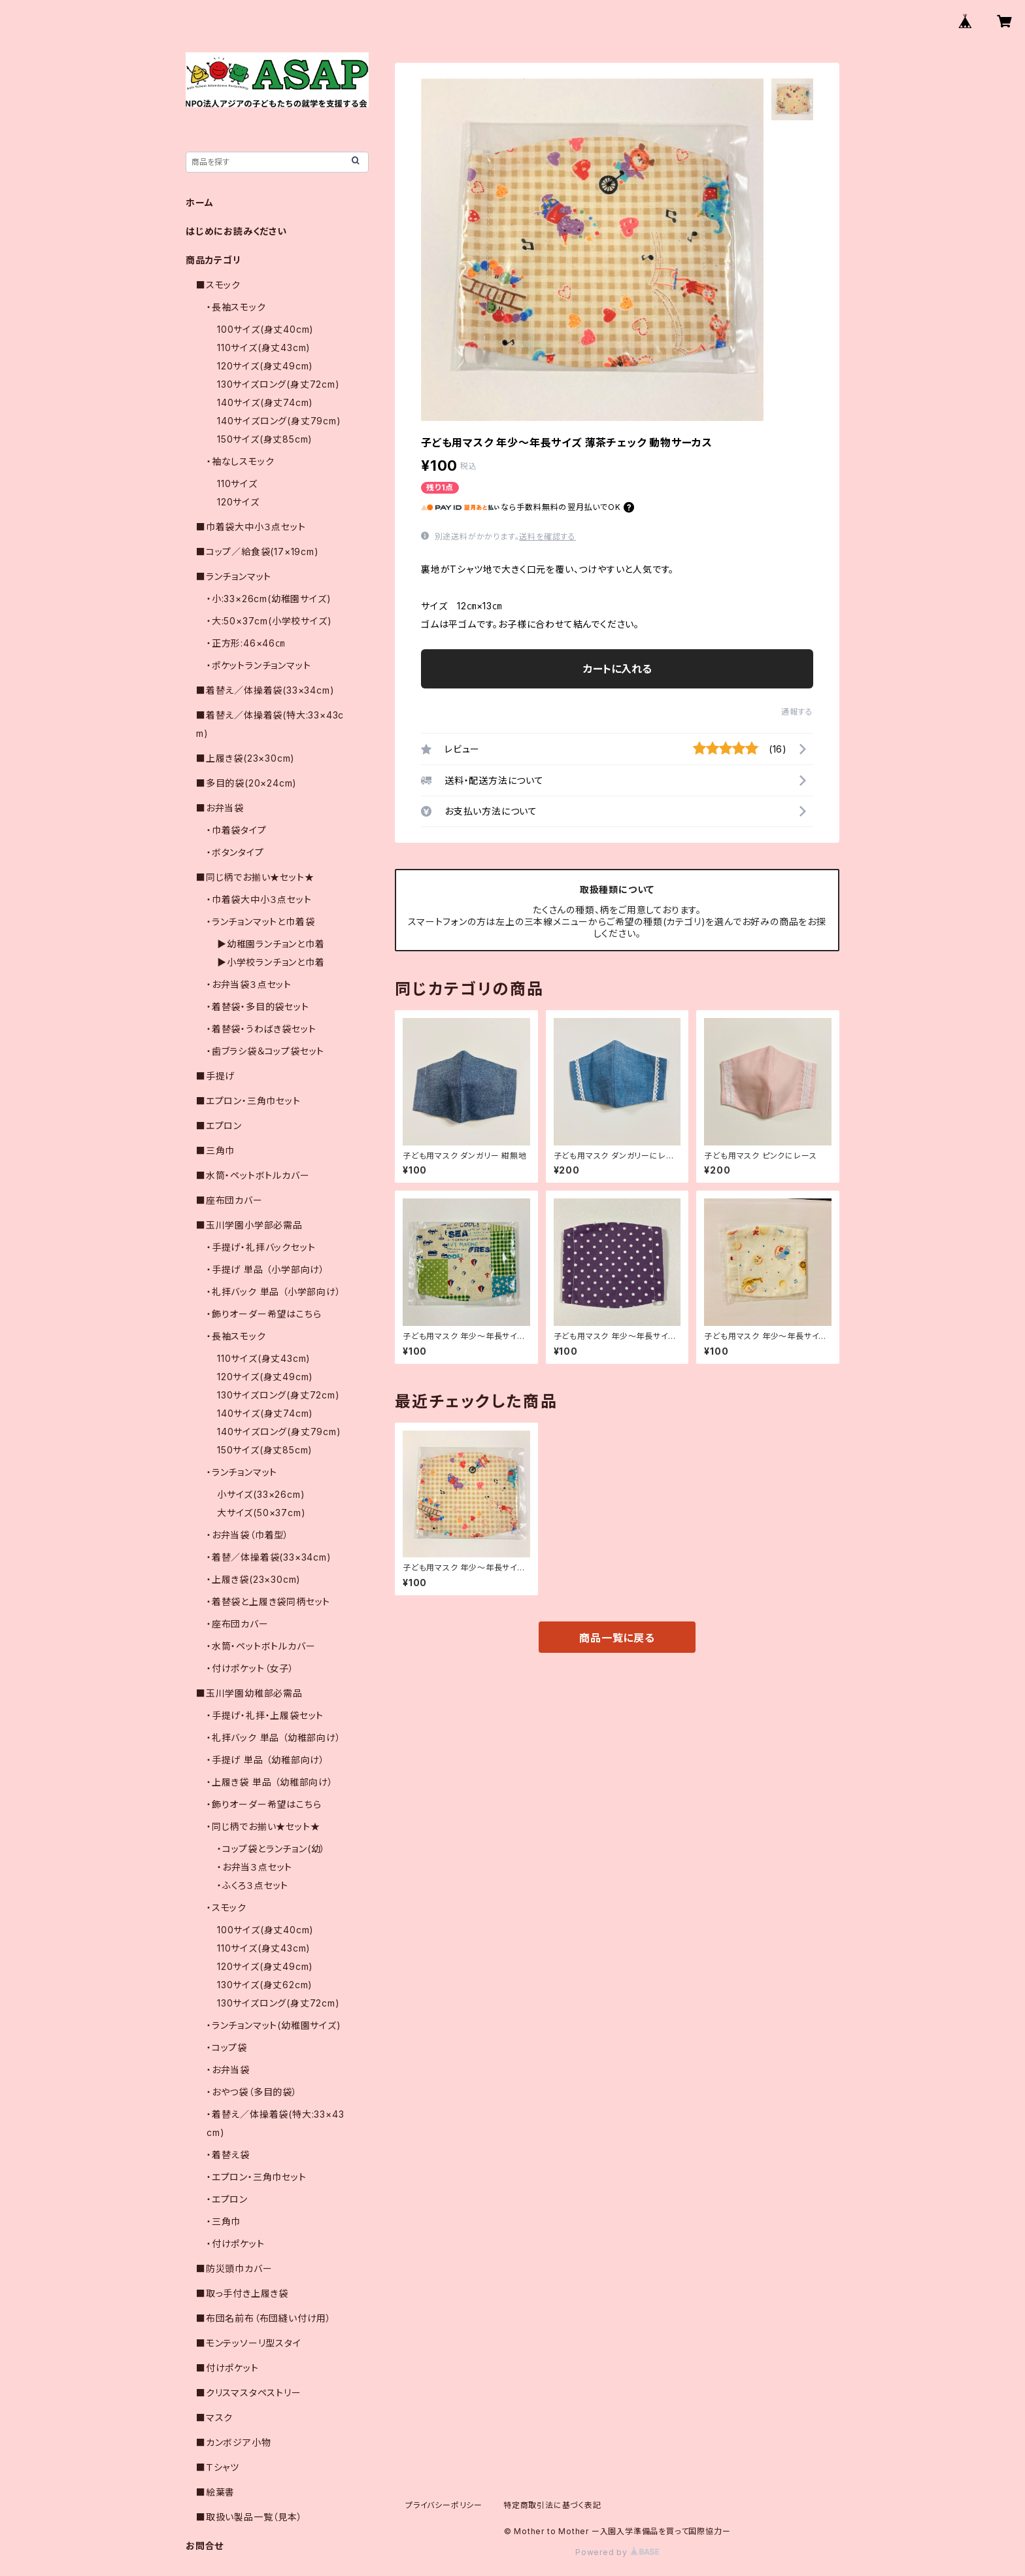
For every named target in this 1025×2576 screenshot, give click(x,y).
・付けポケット (236, 2243)
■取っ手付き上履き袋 (242, 2293)
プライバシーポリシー (443, 2505)
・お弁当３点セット (254, 1867)
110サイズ (237, 483)
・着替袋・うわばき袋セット (261, 1028)
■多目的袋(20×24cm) (246, 782)
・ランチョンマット (242, 1472)
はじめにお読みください (236, 231)
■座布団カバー (229, 1200)
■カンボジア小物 (233, 2442)
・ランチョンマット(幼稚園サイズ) (274, 2025)
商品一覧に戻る (617, 1637)
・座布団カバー (238, 1623)
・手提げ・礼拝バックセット (261, 1247)
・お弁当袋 (228, 2069)
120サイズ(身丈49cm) (265, 365)
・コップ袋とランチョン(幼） (271, 1848)
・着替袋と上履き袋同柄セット (268, 1601)
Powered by (617, 2552)
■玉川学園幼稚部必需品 (249, 1693)
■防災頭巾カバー (234, 2268)
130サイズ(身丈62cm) (264, 1984)
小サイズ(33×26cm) (261, 1494)
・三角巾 (224, 2221)
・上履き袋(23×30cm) (254, 1579)
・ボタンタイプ (235, 852)
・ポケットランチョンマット (259, 665)
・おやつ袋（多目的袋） (252, 2091)
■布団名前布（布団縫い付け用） (263, 2318)
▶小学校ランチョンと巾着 (271, 962)
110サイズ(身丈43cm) (264, 347)
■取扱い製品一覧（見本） (249, 2516)
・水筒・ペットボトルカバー (261, 1646)
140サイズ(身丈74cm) (265, 402)
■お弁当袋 (220, 807)
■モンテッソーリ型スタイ (248, 2342)
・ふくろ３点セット (252, 1885)
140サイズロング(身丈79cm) (279, 420)
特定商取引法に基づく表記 (552, 2505)
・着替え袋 (228, 2154)
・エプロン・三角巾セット (257, 2176)
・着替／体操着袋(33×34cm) (269, 1557)
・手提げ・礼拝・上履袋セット (265, 1715)
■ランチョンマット (233, 576)
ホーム (199, 202)
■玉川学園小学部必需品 (249, 1224)
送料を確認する (547, 536)
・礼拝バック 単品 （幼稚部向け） (274, 1737)
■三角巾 (215, 1150)
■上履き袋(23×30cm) (245, 758)
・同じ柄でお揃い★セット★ (263, 1826)
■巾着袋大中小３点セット (251, 526)
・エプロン (227, 2199)
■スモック (218, 284)
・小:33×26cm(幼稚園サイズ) (269, 598)
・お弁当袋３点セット (249, 984)
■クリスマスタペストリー (248, 2392)
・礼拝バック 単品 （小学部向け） (274, 1291)
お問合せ (205, 2545)
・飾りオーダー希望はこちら (264, 1313)
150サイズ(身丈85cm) (264, 439)
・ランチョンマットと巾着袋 (260, 921)
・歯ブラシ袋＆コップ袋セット (265, 1051)
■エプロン (219, 1125)
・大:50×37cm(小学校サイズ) (269, 620)
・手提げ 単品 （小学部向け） (266, 1269)
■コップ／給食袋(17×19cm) (257, 551)
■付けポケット (227, 2367)
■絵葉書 (215, 2492)
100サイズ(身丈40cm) (265, 329)
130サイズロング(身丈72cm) (278, 384)
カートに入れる (617, 668)
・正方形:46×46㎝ (246, 643)
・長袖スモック (236, 307)
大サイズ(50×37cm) (261, 1512)
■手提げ (215, 1075)
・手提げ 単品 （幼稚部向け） (266, 1759)
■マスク (214, 2417)
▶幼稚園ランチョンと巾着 (271, 943)
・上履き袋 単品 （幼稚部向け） (270, 1782)
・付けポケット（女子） (250, 1668)
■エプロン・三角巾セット (248, 1100)
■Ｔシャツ (217, 2467)
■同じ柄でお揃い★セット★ (255, 877)
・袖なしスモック (240, 461)
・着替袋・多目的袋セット (258, 1006)
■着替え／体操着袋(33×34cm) (265, 690)
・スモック (226, 1907)
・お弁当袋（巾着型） (248, 1534)
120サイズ (238, 501)
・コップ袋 (227, 2047)
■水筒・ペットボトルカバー (252, 1175)
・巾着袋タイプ (237, 830)
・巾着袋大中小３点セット (259, 899)
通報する (797, 712)
